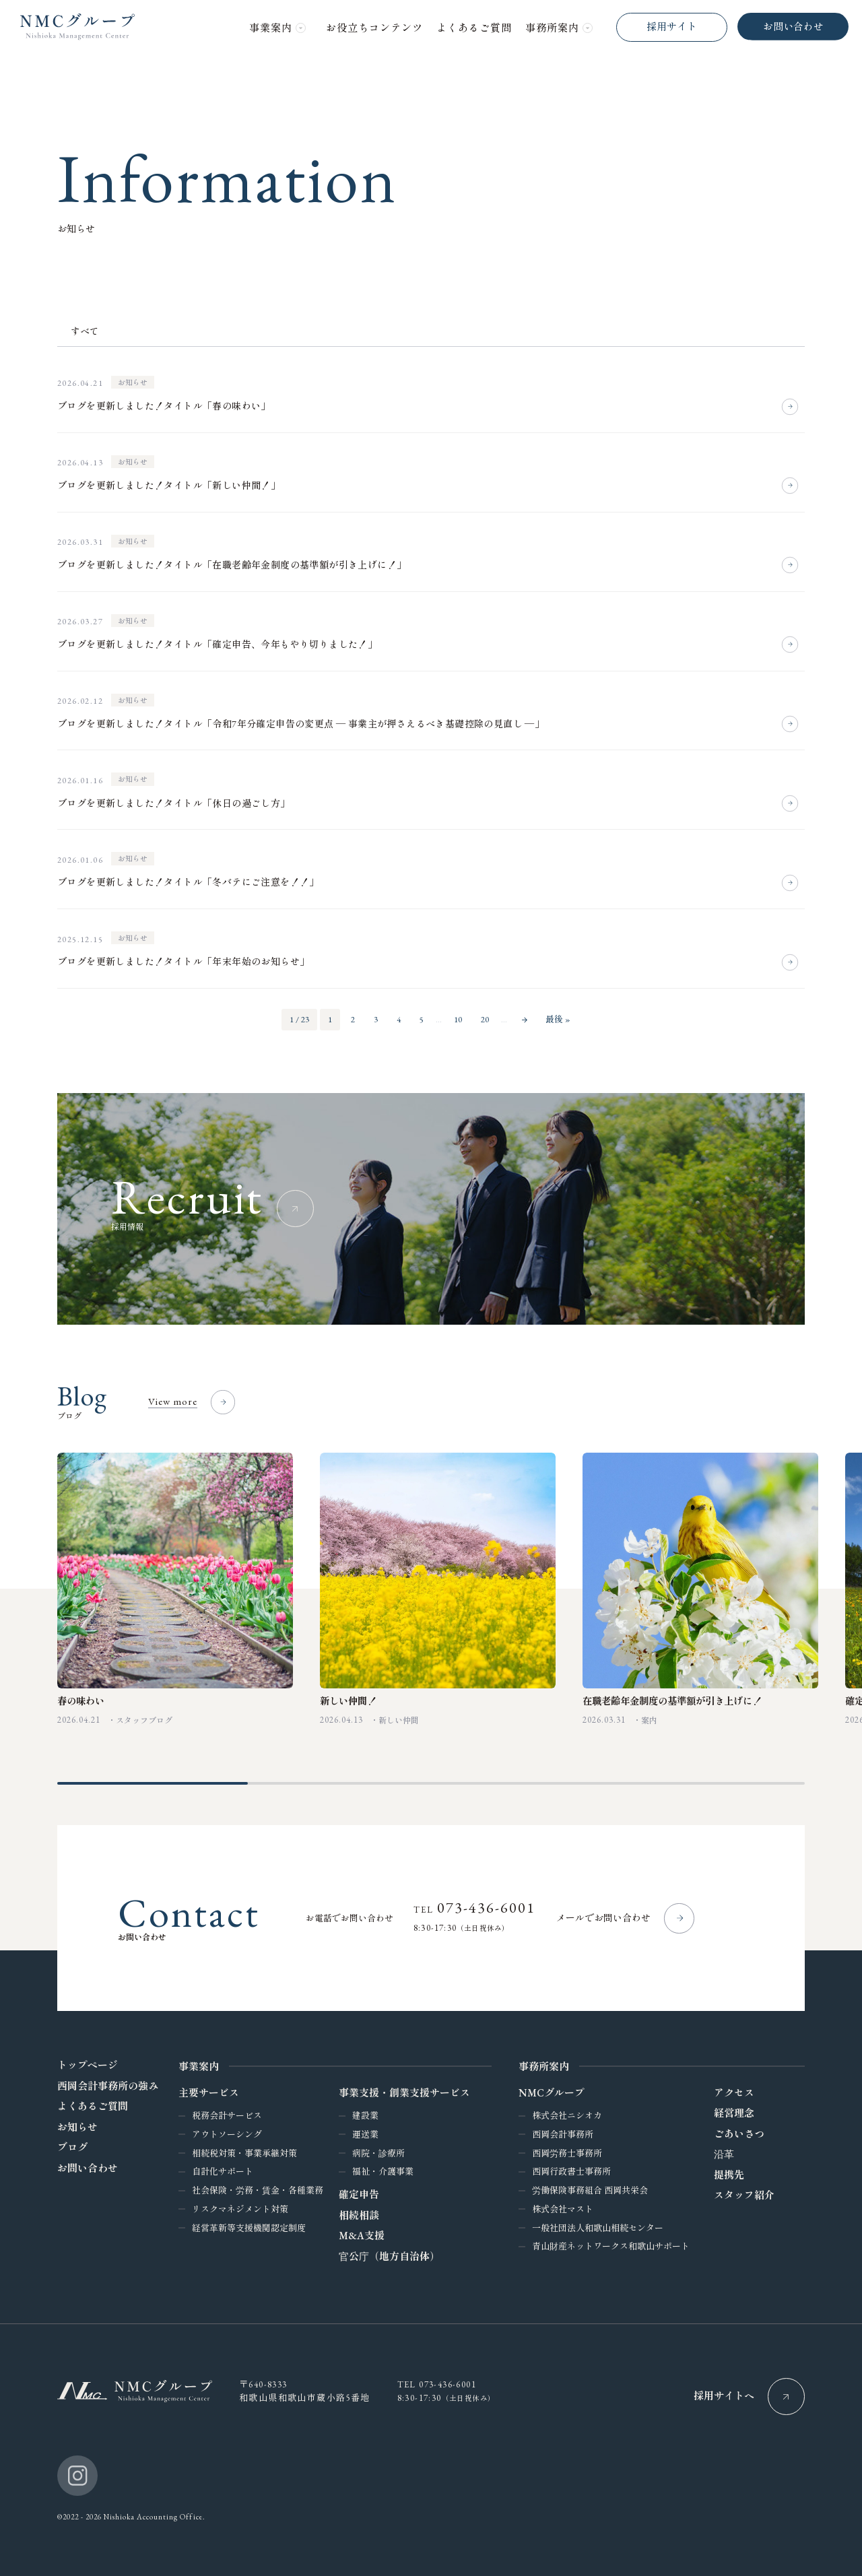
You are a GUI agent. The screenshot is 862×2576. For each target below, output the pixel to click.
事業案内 (198, 2065)
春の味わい (80, 1698)
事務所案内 (544, 2065)
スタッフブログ (144, 1718)
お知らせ (132, 382)
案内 (649, 1718)
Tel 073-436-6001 (436, 2383)
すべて (85, 331)
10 (458, 1019)
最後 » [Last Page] (557, 1019)
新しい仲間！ (348, 1698)
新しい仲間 (398, 1718)
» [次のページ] (525, 1019)
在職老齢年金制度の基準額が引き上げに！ (672, 1698)
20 (485, 1019)
